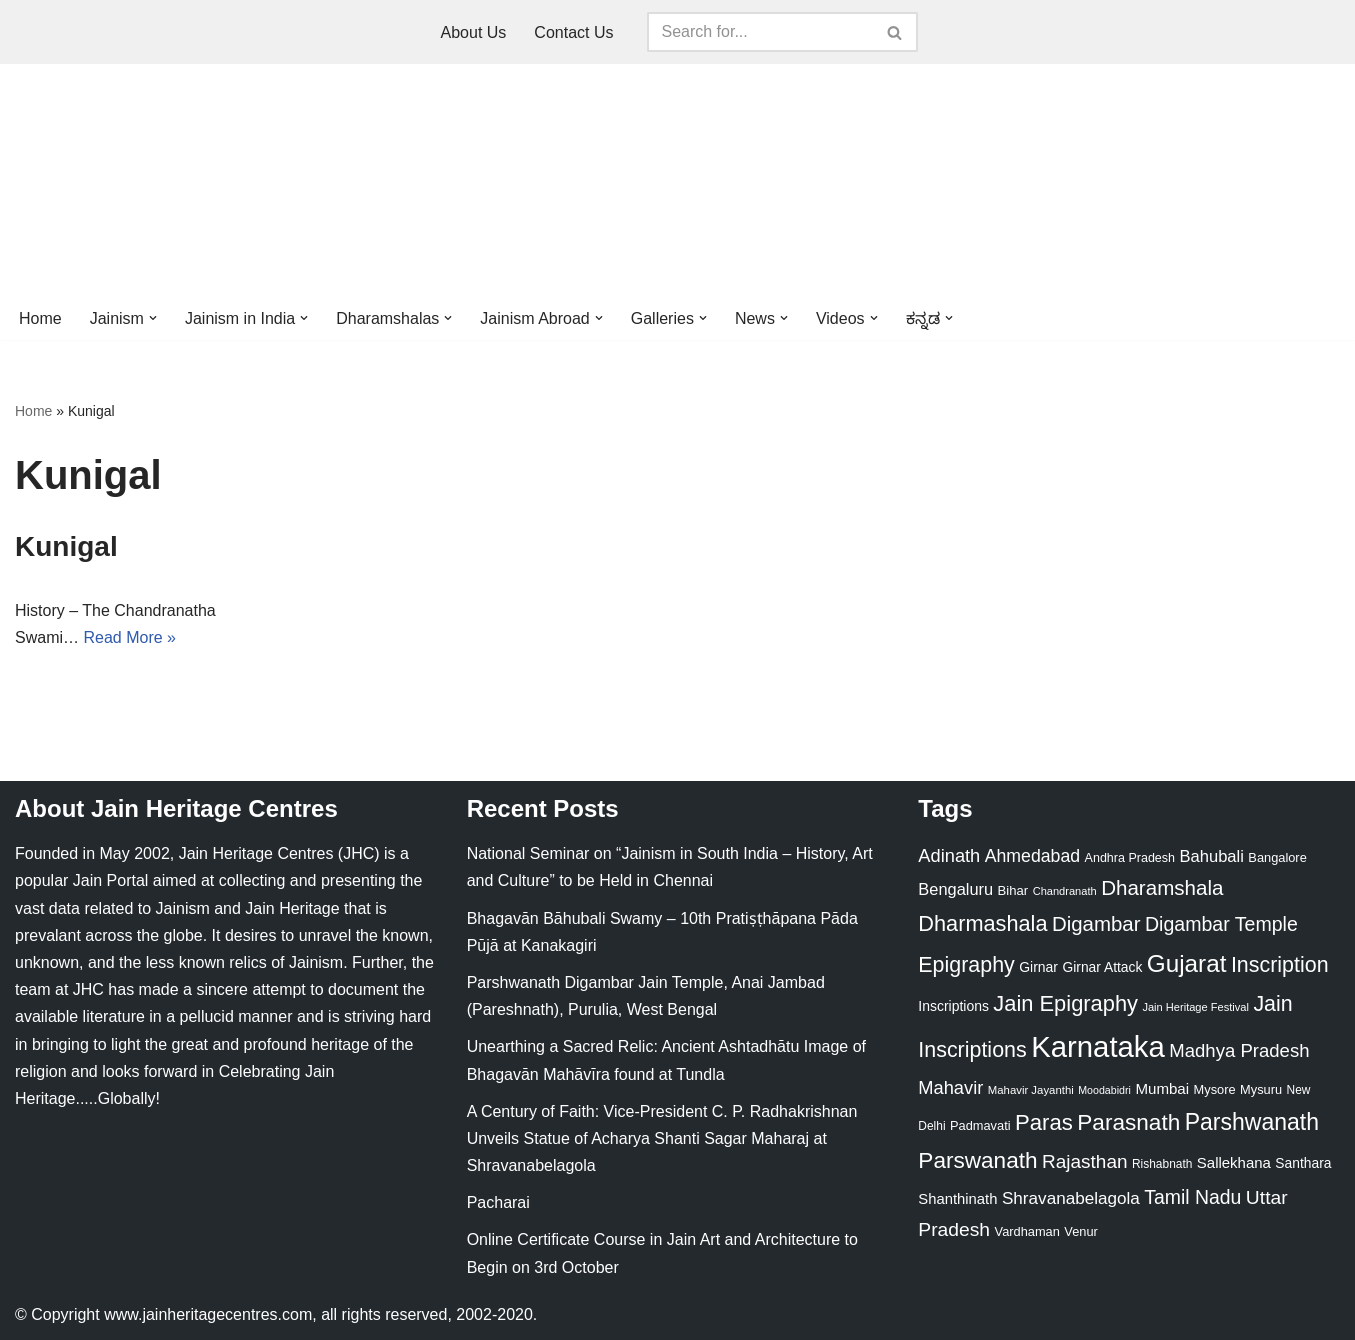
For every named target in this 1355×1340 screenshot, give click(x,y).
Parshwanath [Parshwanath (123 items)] (1252, 1122)
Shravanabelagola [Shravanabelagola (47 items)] (1071, 1198)
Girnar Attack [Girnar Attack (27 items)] (1102, 967)
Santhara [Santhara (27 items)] (1303, 1163)
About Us (474, 32)
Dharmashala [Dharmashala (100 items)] (982, 923)
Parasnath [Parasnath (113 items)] (1128, 1122)
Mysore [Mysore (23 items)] (1215, 1089)
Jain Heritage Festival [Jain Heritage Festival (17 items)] (1195, 1007)
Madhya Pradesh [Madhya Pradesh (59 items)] (1239, 1050)
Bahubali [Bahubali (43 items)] (1211, 856)
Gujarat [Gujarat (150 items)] (1187, 963)
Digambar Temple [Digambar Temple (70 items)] (1221, 924)
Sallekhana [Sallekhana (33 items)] (1234, 1162)
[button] (153, 318)
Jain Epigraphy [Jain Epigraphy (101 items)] (1065, 1003)
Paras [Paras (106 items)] (1044, 1122)
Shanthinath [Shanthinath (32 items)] (957, 1199)
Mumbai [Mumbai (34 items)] (1162, 1088)
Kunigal (66, 546)
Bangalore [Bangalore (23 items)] (1277, 857)
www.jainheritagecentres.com (208, 1314)
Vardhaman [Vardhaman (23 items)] (1027, 1231)
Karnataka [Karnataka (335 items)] (1098, 1046)
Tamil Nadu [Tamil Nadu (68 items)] (1192, 1197)
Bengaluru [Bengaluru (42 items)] (955, 889)
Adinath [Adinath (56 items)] (949, 855)
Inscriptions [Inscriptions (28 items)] (953, 1006)
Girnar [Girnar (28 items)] (1038, 967)
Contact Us (573, 32)
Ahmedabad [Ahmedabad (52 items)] (1032, 856)
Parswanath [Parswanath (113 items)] (977, 1160)
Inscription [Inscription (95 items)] (1280, 965)
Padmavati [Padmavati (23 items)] (980, 1125)
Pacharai (498, 1202)
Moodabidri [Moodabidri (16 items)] (1104, 1090)
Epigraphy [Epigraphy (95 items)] (966, 965)
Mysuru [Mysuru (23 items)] (1261, 1089)
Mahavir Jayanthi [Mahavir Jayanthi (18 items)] (1031, 1090)
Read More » (129, 637)
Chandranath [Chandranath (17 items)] (1065, 891)
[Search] (760, 32)
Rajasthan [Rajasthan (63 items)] (1085, 1161)
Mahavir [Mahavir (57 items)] (950, 1087)
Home (40, 318)
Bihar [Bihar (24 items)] (1013, 890)
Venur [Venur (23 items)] (1080, 1231)
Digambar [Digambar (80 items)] (1096, 924)
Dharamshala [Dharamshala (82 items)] (1162, 887)
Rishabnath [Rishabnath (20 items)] (1162, 1164)
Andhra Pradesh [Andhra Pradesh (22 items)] (1130, 858)
